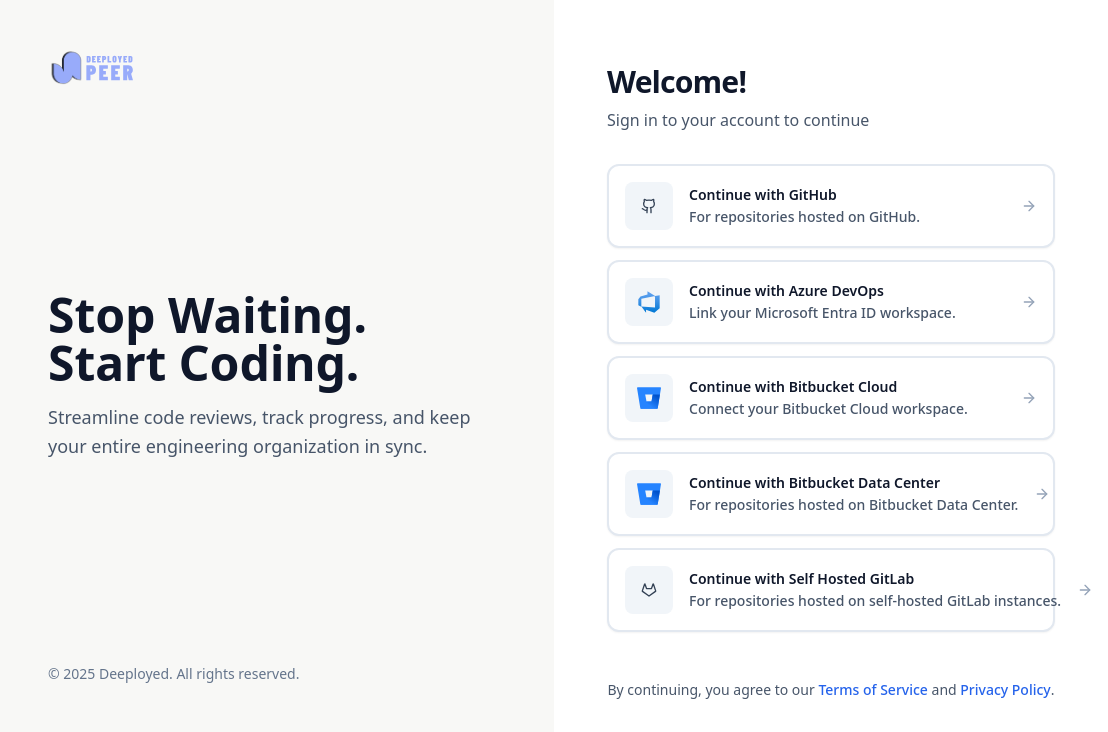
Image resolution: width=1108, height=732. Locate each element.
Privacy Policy (1005, 689)
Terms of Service (872, 689)
